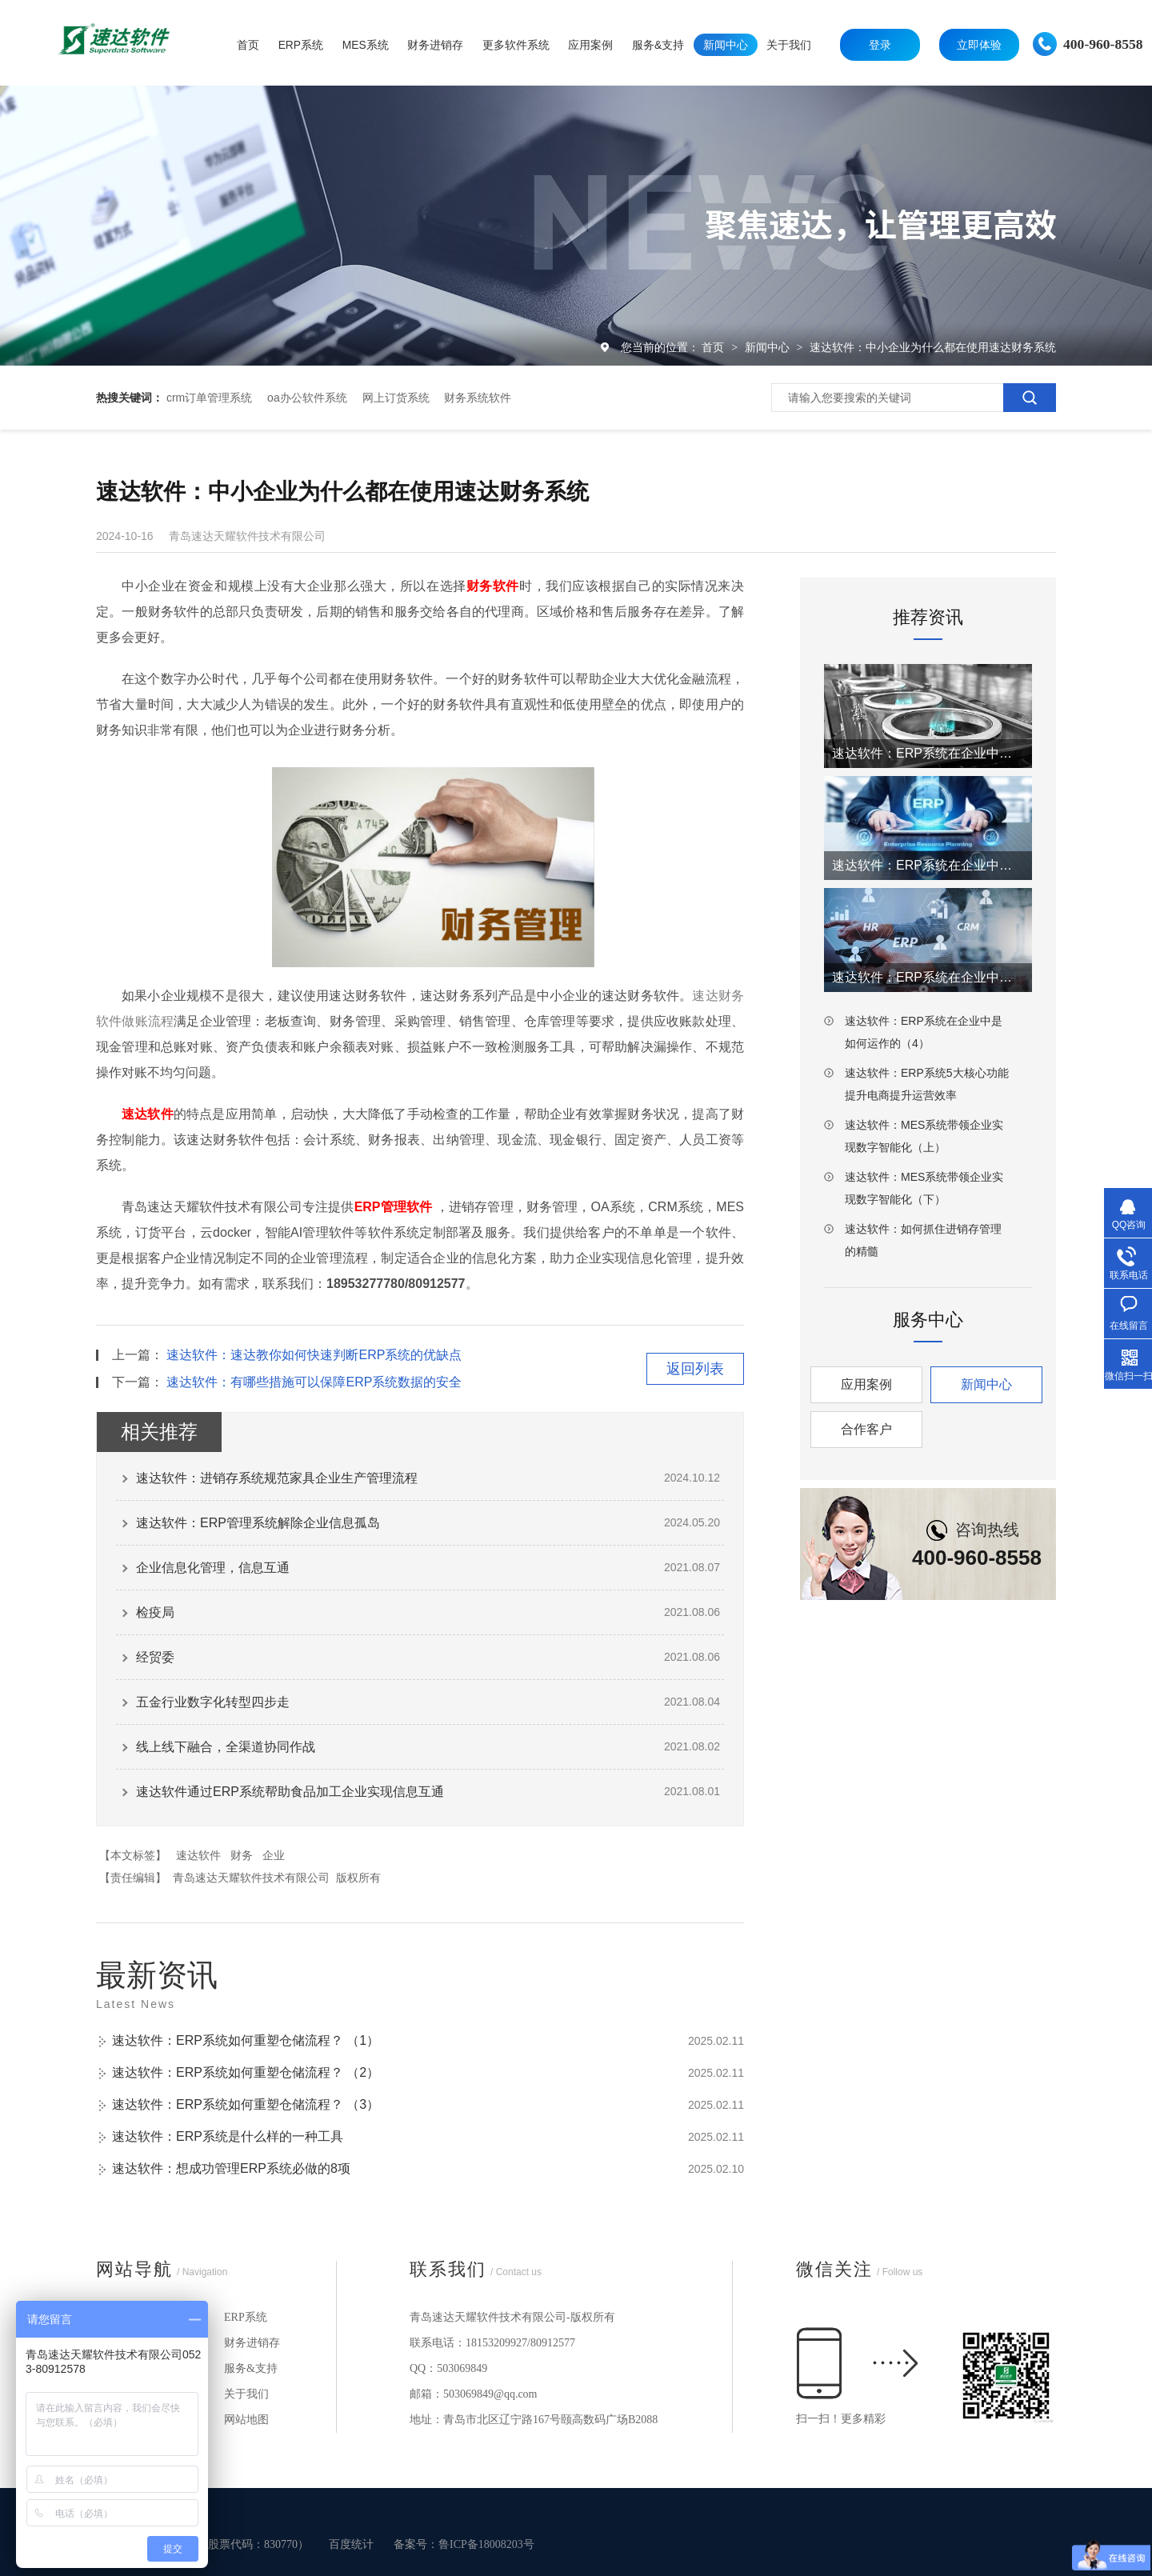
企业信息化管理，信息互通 (213, 1567)
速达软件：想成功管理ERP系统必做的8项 (231, 2168)
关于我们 (246, 2394)
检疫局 (155, 1612)
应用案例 (866, 1384)
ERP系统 (245, 2317)
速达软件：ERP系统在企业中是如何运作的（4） (923, 1032)
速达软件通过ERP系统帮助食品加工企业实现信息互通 (290, 1791)
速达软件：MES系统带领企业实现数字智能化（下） (924, 1188)
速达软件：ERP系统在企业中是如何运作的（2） (928, 865)
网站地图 (246, 2420)
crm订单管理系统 (209, 397)
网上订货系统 (396, 397)
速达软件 (198, 1855)
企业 (273, 1855)
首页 (714, 347)
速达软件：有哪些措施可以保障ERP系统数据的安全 (314, 1382)
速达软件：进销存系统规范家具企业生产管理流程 (277, 1478)
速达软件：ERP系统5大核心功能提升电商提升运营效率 (927, 1084)
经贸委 (155, 1657)
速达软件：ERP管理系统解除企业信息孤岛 (258, 1523)
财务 (241, 1855)
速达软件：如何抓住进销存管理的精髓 (923, 1240)
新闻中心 (769, 347)
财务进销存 (252, 2343)
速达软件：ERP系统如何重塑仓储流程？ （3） (245, 2104)
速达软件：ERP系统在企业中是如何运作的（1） (928, 753)
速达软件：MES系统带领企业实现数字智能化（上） (924, 1136)
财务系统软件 (477, 397)
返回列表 (695, 1369)
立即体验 (979, 44)
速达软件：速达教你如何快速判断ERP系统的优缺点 (314, 1355)
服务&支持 (251, 2368)
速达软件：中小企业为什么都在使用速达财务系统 (933, 347)
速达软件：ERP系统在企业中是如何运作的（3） (928, 977)
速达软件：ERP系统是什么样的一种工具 (227, 2136)
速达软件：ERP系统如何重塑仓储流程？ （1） (245, 2040)
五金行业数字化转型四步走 (213, 1702)
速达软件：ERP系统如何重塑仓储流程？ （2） (245, 2072)
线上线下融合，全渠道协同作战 (225, 1747)
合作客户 (866, 1429)
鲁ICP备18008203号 (486, 2544)
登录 (880, 44)
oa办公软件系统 (307, 397)
